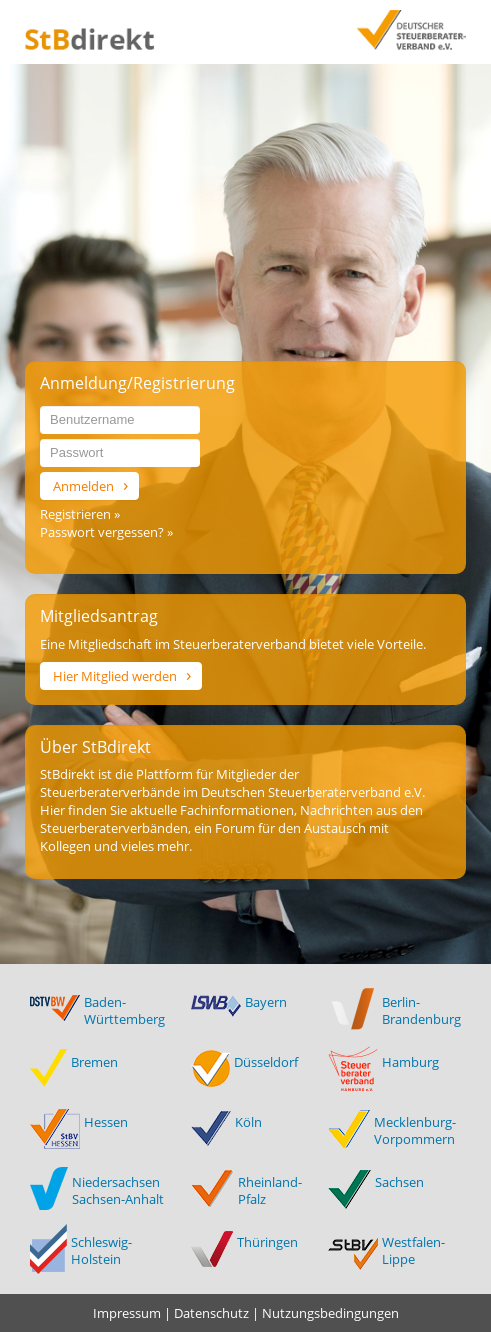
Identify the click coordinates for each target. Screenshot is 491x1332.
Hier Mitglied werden (115, 676)
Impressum (127, 1313)
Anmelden (83, 486)
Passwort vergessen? (103, 532)
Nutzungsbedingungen (330, 1313)
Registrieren (77, 514)
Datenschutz (211, 1313)
